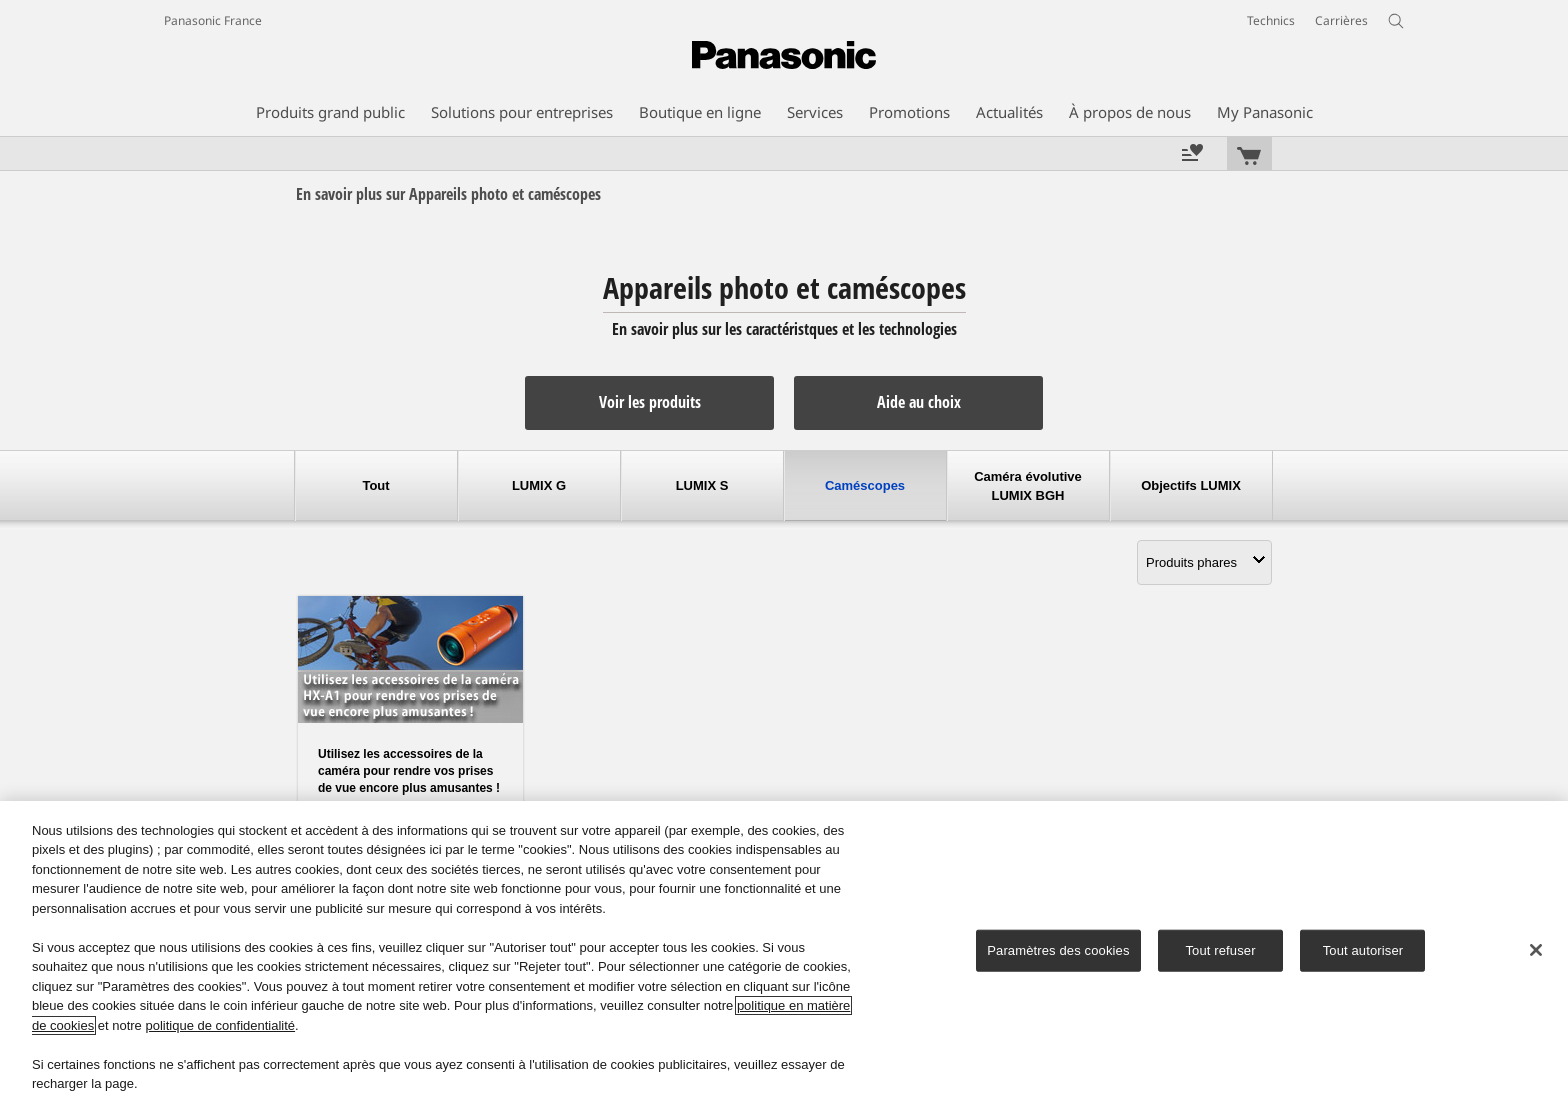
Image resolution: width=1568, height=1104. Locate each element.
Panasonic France (213, 20)
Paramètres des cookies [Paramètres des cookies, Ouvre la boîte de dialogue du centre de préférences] (1058, 950)
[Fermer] (1536, 950)
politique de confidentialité (220, 1025)
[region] (784, 952)
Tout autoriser (1363, 950)
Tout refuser (1220, 950)
